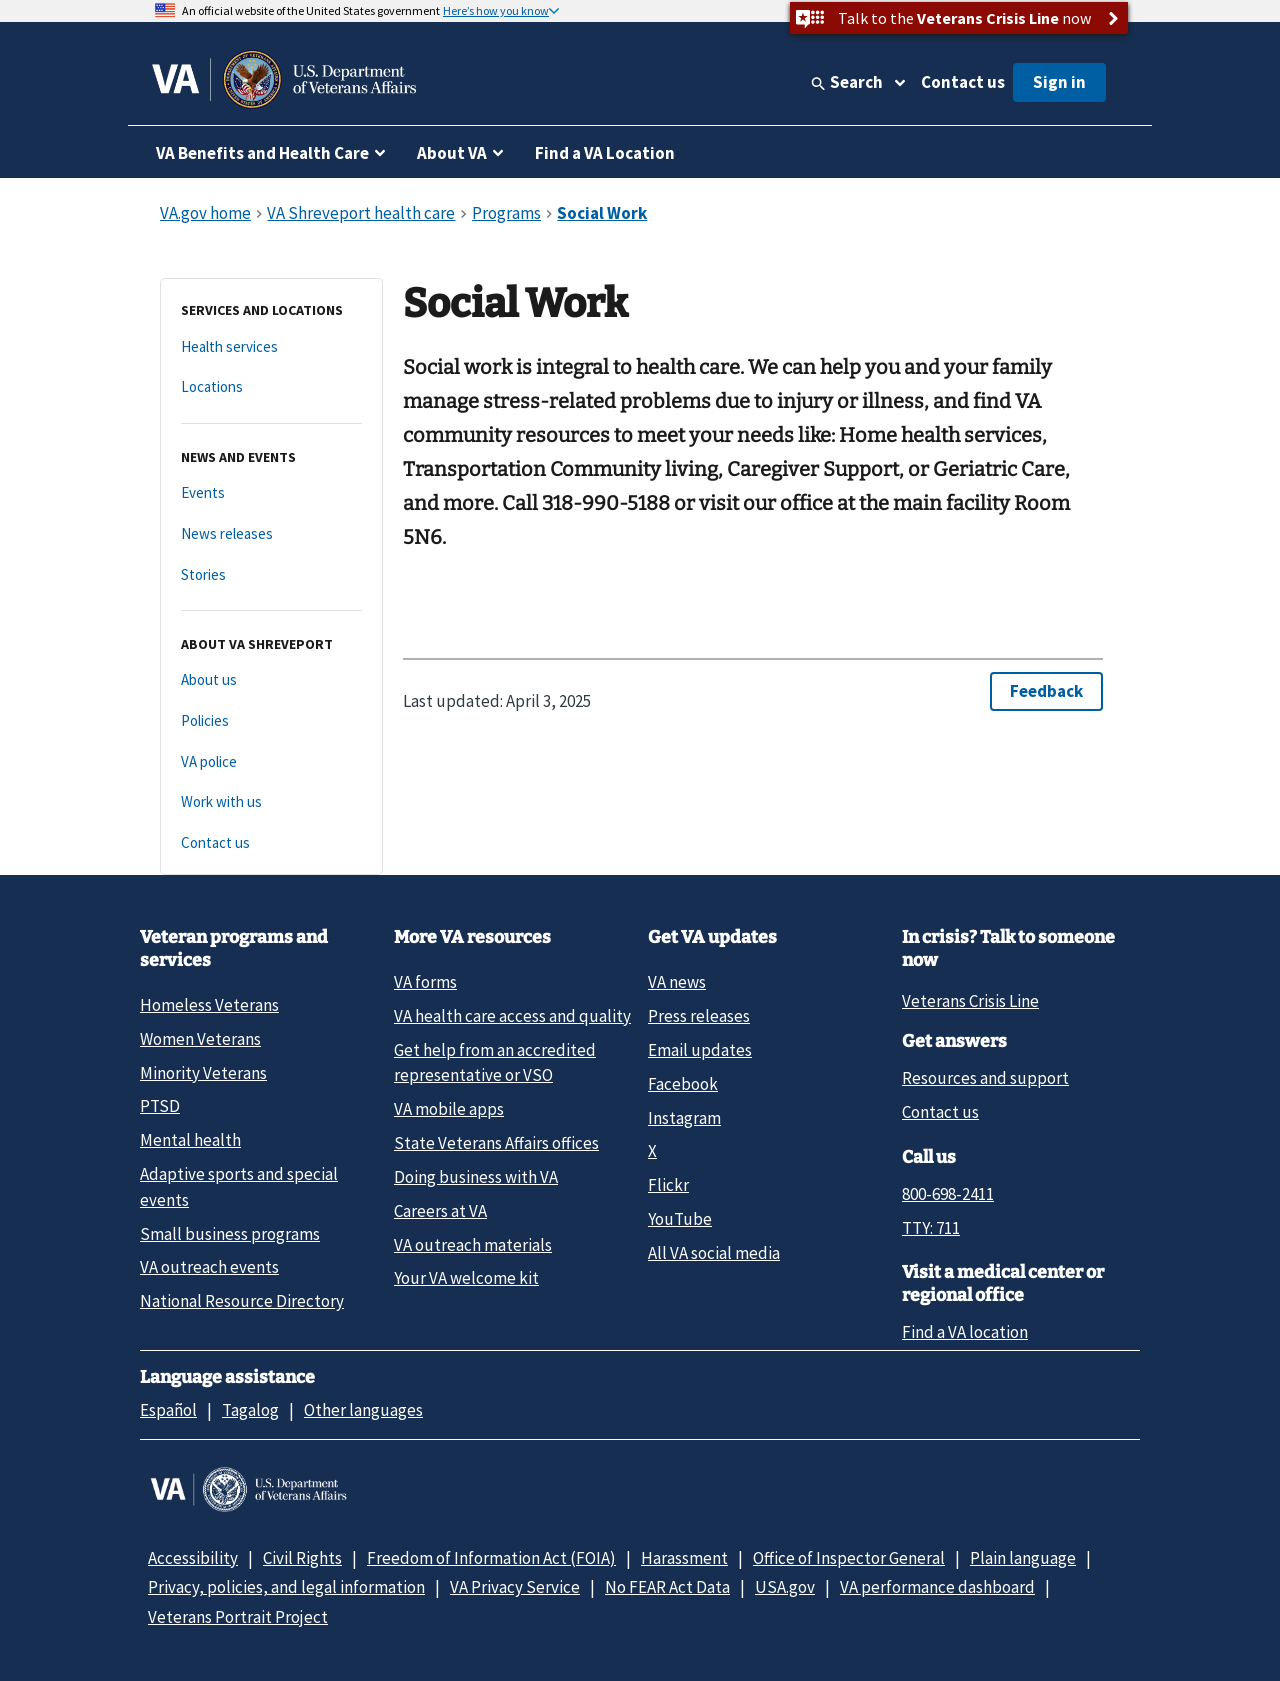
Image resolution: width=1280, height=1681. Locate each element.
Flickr (668, 1185)
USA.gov (785, 1587)
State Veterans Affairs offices (496, 1143)
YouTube (680, 1219)
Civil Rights (302, 1558)
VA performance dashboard (937, 1587)
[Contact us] (271, 843)
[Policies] (271, 721)
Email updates (700, 1050)
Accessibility (193, 1558)
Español (168, 1410)
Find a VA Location (605, 153)
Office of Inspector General (849, 1558)
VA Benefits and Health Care (262, 153)
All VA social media (714, 1253)
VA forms (425, 982)
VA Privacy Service (515, 1587)
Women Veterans (200, 1039)
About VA (452, 153)
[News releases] (271, 534)
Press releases (699, 1016)
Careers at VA (440, 1211)
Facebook (683, 1084)
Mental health (190, 1140)
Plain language (1023, 1558)
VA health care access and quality (512, 1016)
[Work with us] (271, 802)
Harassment (684, 1558)
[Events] (271, 493)
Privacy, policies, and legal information (286, 1587)
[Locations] (271, 387)
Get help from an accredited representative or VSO (495, 1062)
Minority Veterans (203, 1073)
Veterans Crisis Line (970, 1001)
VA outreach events (209, 1267)
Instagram (684, 1118)
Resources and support (985, 1078)
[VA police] (271, 762)
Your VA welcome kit (466, 1278)
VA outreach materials (473, 1245)
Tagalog (250, 1410)
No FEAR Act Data (667, 1587)
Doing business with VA (476, 1177)
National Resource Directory (242, 1301)
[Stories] (271, 575)
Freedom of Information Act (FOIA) (491, 1558)
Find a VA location (965, 1332)
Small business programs (230, 1234)
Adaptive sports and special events (239, 1186)
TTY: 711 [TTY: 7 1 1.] (931, 1228)
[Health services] (271, 347)
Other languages (363, 1410)
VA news (677, 982)
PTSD (160, 1106)
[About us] (271, 680)
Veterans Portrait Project (238, 1617)
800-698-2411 (948, 1194)
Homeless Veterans (209, 1005)
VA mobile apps (449, 1109)
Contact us (963, 82)
